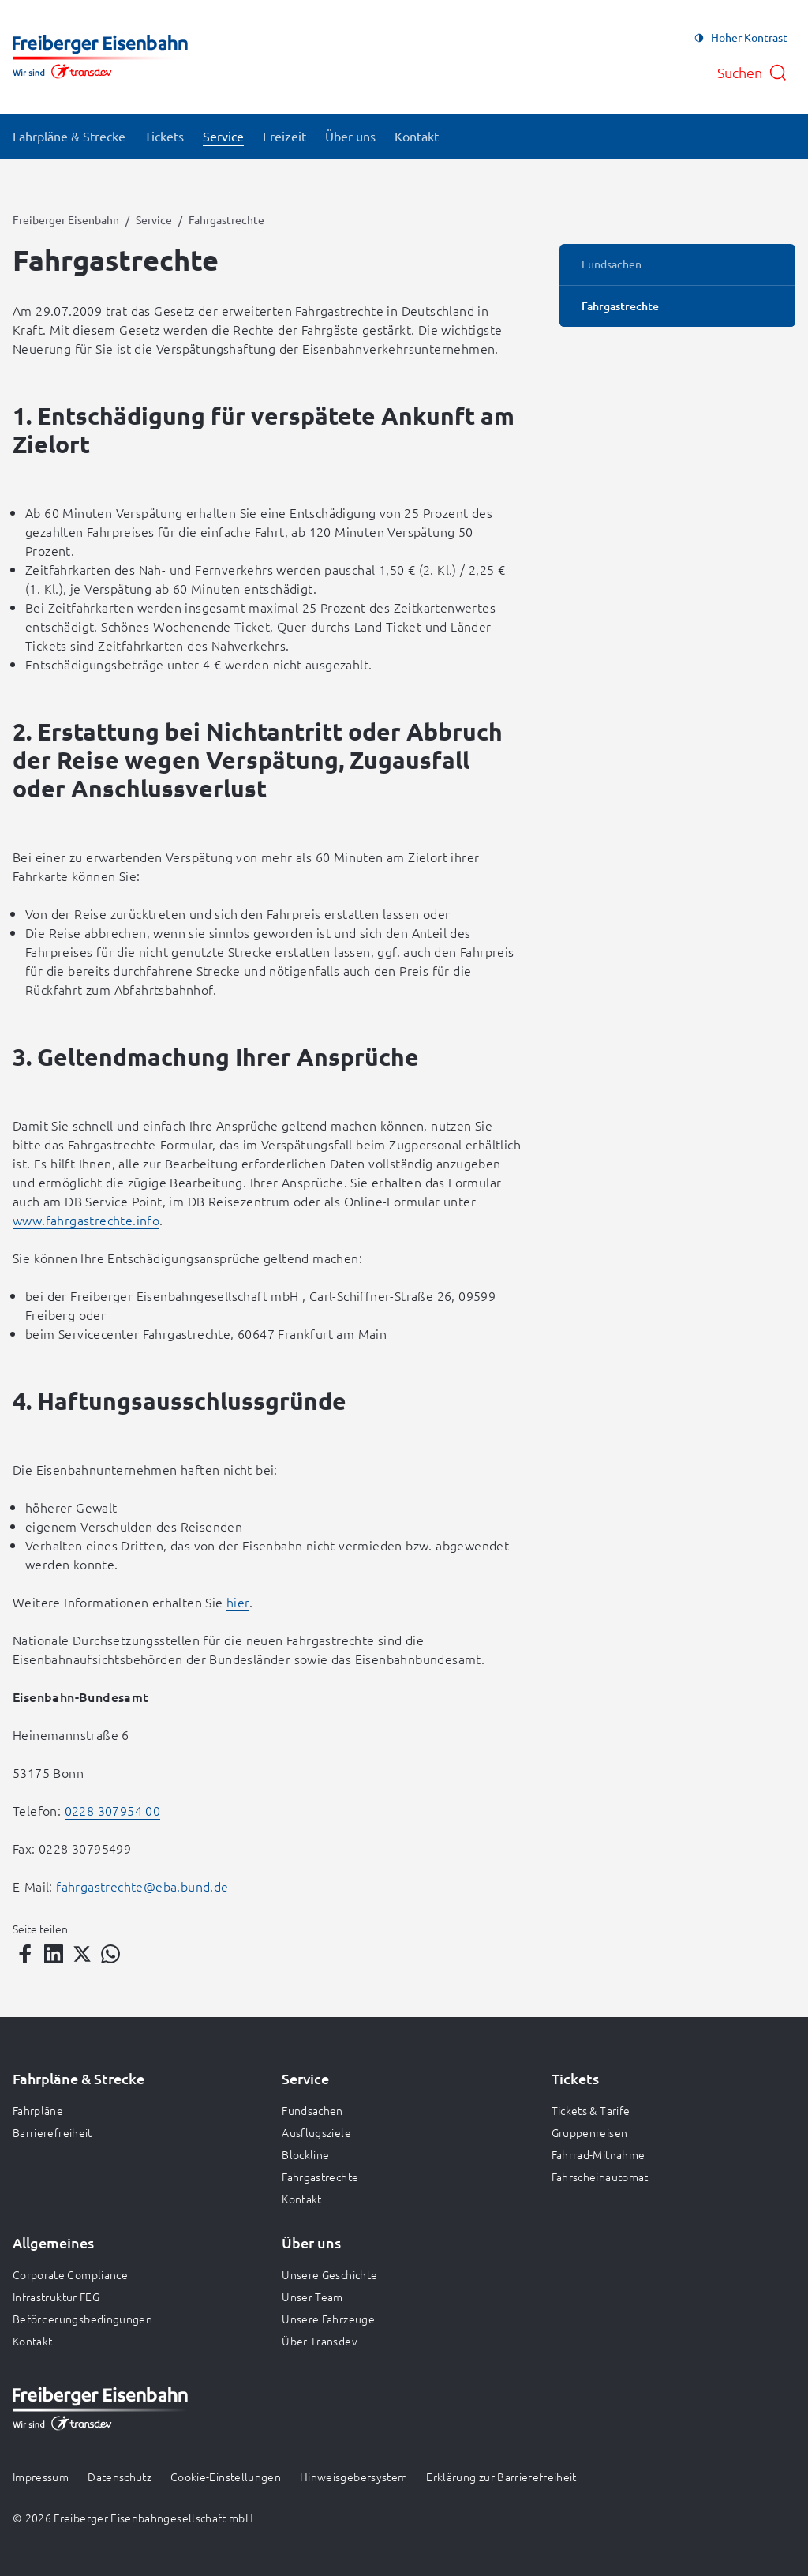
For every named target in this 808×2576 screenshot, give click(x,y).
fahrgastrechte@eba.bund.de (142, 1886)
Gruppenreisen (590, 2132)
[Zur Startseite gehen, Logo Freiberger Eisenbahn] (100, 57)
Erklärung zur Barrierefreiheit (501, 2476)
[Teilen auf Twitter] (82, 1954)
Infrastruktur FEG (56, 2296)
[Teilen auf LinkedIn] (53, 1954)
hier (237, 1601)
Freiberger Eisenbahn (66, 219)
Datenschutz (120, 2476)
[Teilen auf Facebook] (25, 1954)
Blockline (305, 2154)
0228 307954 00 (113, 1810)
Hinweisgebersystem (353, 2476)
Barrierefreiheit (52, 2132)
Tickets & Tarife (591, 2110)
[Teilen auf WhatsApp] (110, 1954)
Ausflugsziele (316, 2132)
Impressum (41, 2476)
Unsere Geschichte (329, 2274)
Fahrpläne (38, 2110)
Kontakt (301, 2199)
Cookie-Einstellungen (225, 2476)
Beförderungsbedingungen (82, 2319)
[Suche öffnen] (752, 72)
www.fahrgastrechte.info (86, 1219)
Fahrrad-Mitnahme (598, 2154)
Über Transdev (319, 2341)
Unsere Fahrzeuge (328, 2319)
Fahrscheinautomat (600, 2176)
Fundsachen (312, 2110)
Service (154, 219)
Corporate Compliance (70, 2274)
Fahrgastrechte (320, 2176)
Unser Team (312, 2296)
